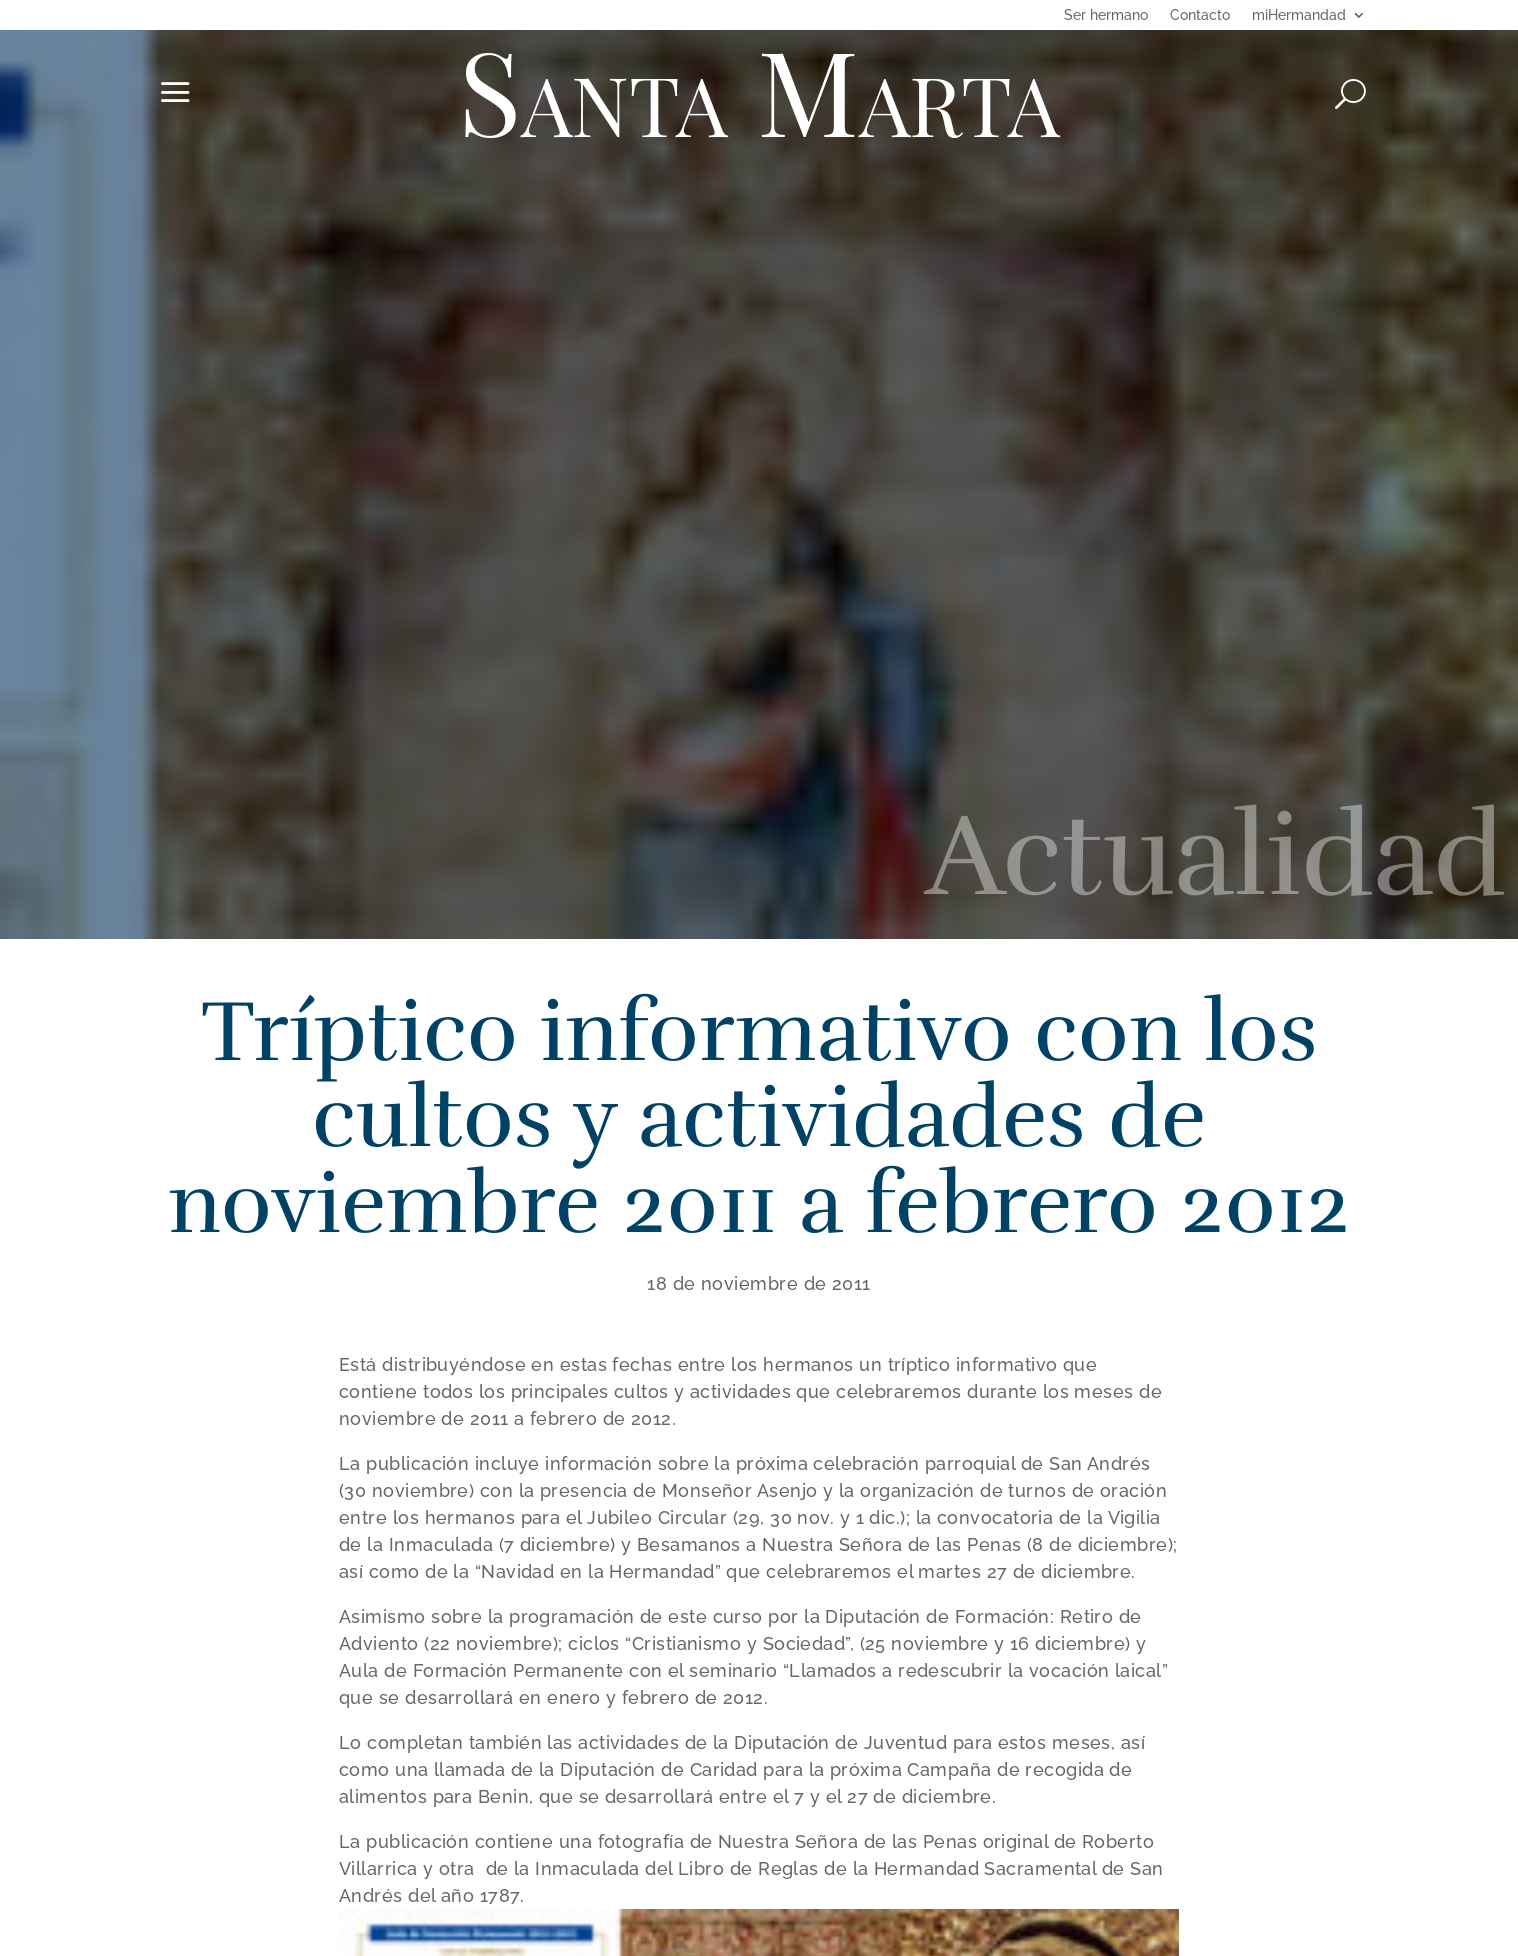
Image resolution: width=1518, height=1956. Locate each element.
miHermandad (1299, 15)
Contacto (1200, 15)
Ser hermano (1106, 15)
